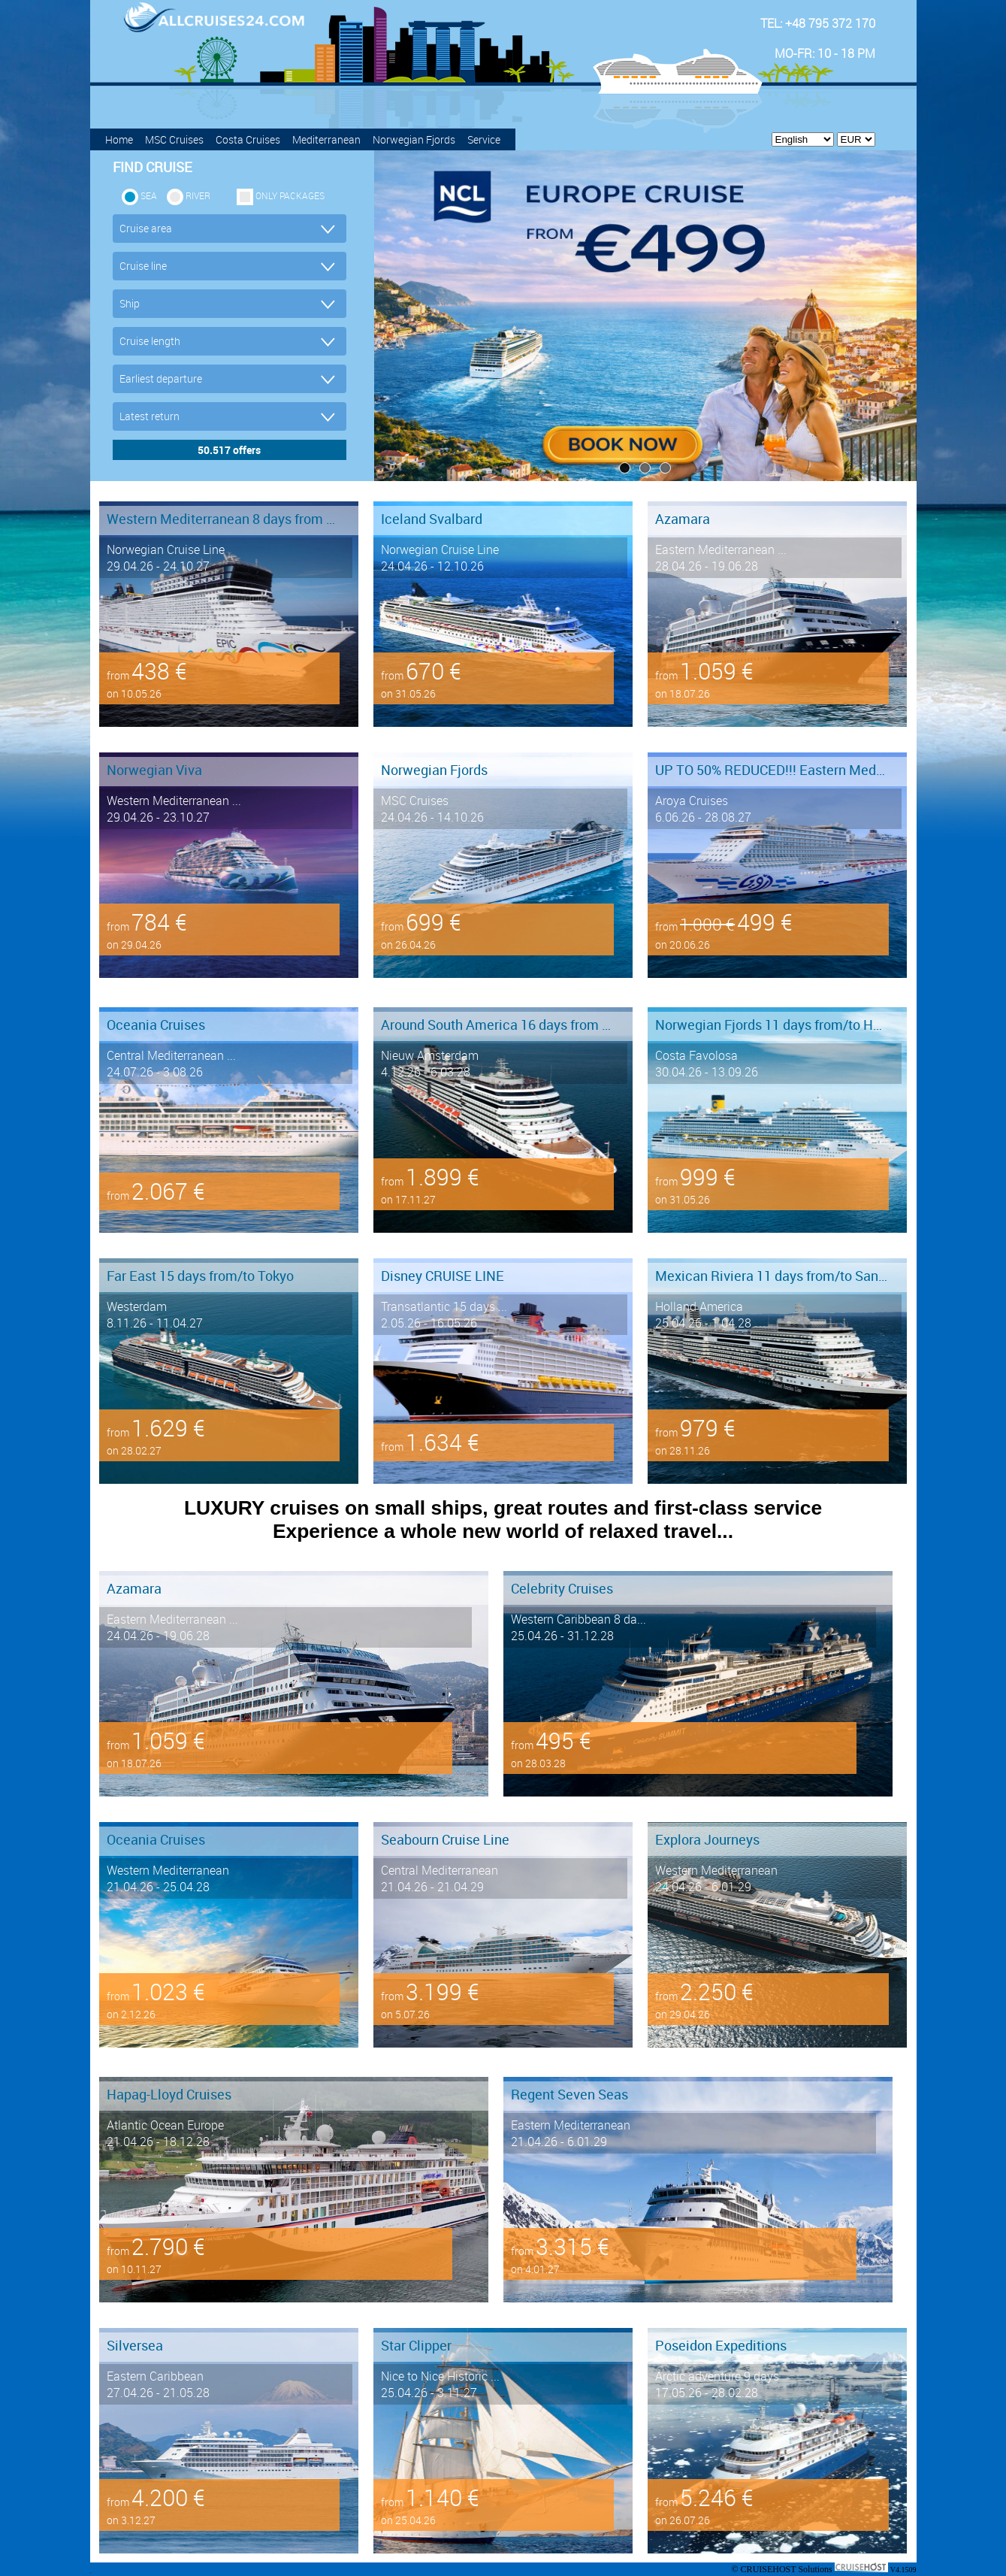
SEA (148, 195)
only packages (290, 195)
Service (483, 139)
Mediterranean (326, 139)
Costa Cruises (248, 139)
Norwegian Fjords (414, 139)
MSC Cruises (174, 139)
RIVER (198, 195)
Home (119, 139)
